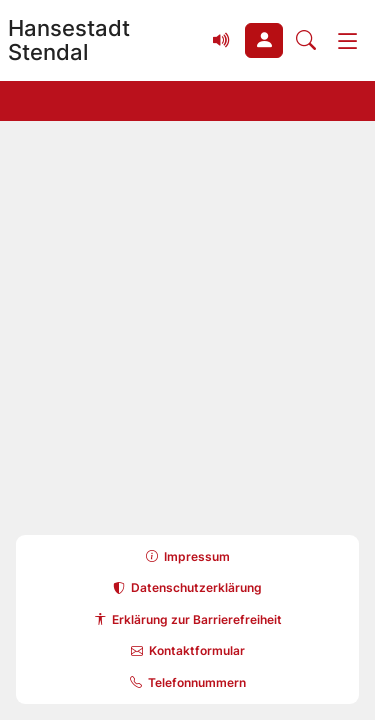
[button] (264, 41)
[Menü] (348, 41)
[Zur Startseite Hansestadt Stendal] (99, 40)
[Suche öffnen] (306, 41)
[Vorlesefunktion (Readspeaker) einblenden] (222, 41)
